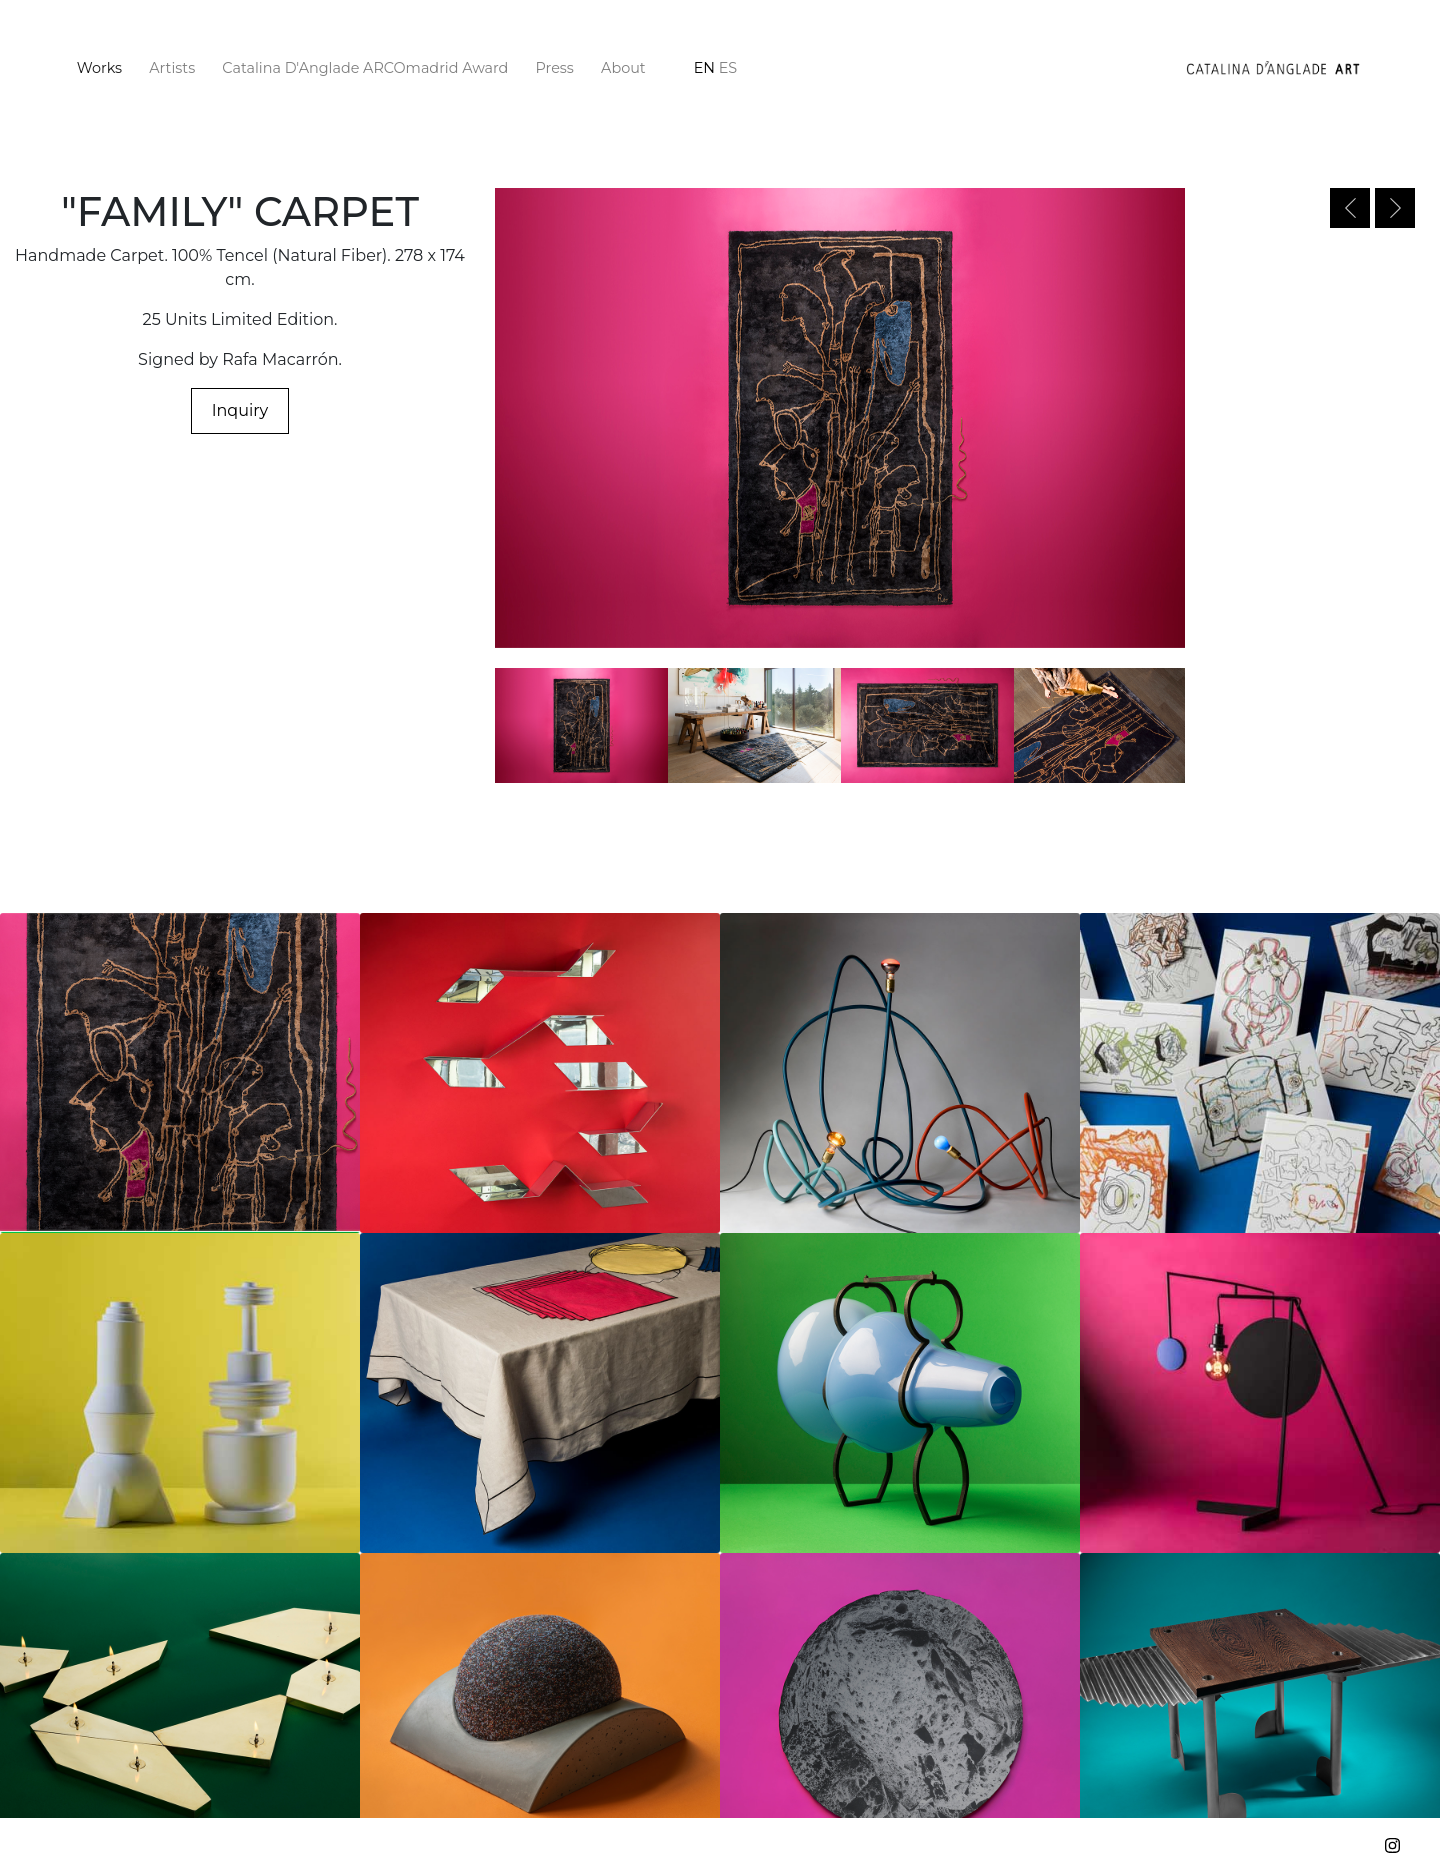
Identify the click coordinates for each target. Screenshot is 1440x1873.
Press (555, 68)
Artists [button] (172, 68)
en (704, 68)
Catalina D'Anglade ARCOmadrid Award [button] (365, 68)
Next (1395, 208)
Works (103, 67)
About (623, 68)
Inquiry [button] (240, 410)
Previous (1350, 208)
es (728, 68)
